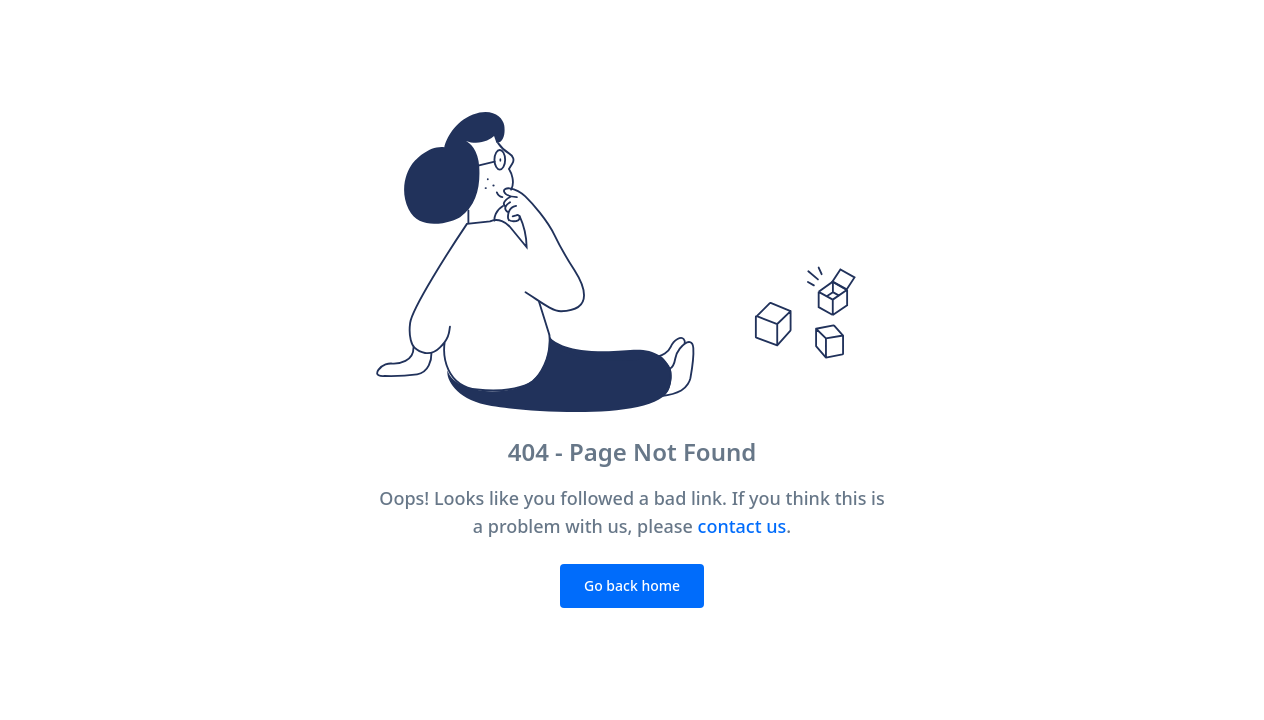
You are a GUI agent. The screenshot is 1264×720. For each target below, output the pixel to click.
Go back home (632, 585)
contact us (742, 526)
